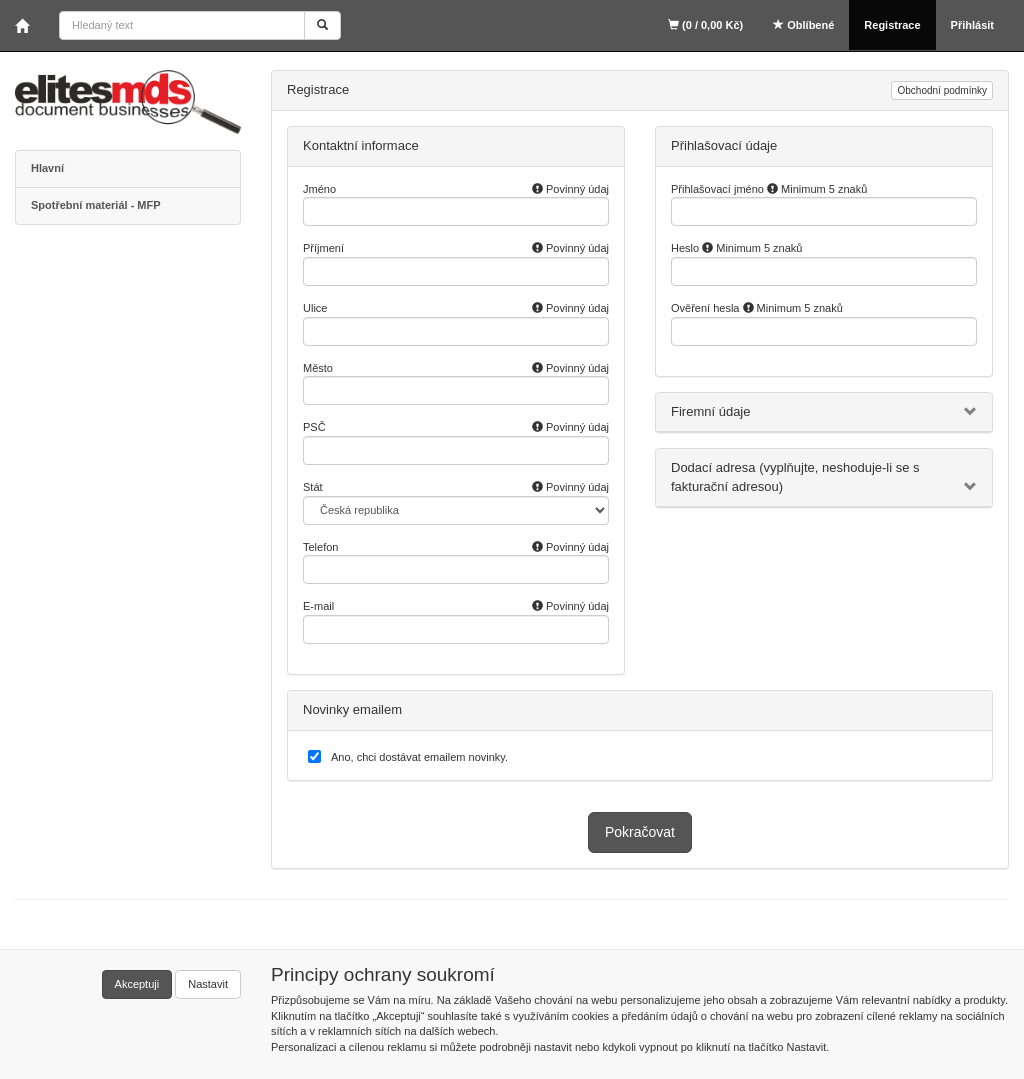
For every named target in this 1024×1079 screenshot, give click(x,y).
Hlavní (47, 168)
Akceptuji (137, 984)
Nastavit (208, 984)
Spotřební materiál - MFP (96, 205)
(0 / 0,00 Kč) (705, 25)
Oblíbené (803, 25)
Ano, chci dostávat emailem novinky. (419, 757)
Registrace (892, 25)
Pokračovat (640, 832)
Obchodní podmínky (942, 90)
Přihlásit (972, 25)
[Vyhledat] (322, 26)
